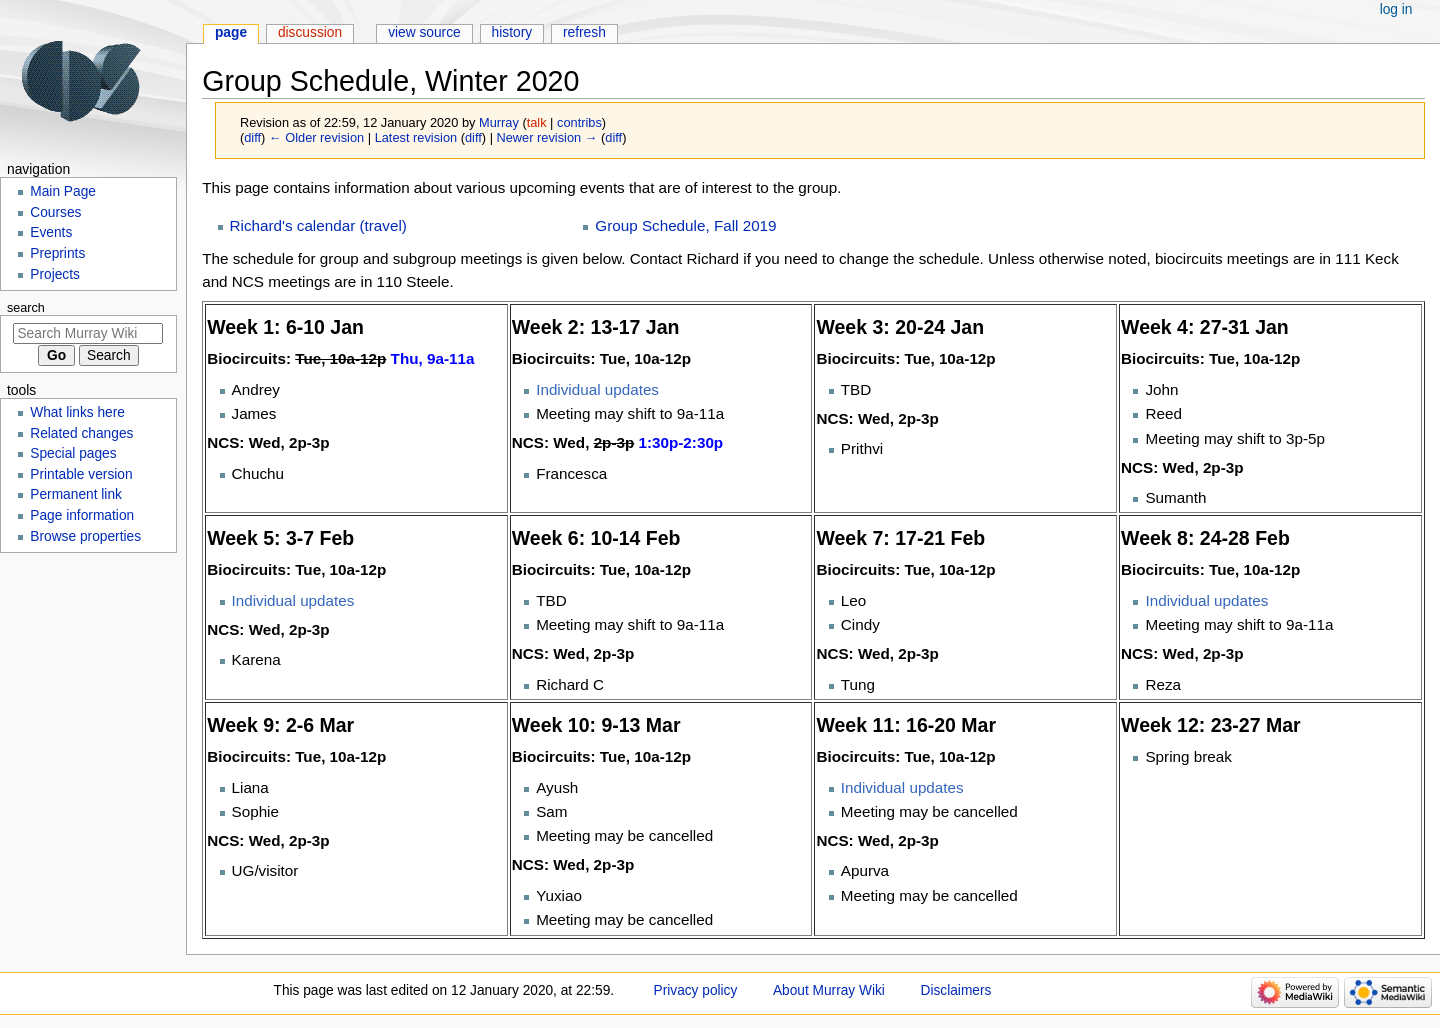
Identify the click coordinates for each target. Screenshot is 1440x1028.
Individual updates (597, 389)
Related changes (81, 433)
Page (231, 32)
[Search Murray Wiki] (88, 333)
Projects (55, 274)
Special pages (73, 453)
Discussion (310, 32)
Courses (55, 212)
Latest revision (416, 137)
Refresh (584, 32)
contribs (579, 122)
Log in (1396, 9)
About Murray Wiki (829, 990)
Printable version (81, 474)
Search (26, 308)
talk (537, 122)
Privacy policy (696, 990)
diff (252, 137)
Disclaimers (956, 990)
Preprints (57, 253)
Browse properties (85, 536)
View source (424, 32)
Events (51, 232)
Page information (82, 515)
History (512, 32)
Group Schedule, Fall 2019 (685, 225)
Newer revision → (547, 137)
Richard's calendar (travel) (318, 225)
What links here (77, 412)
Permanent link (76, 494)
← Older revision (316, 137)
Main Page (63, 191)
